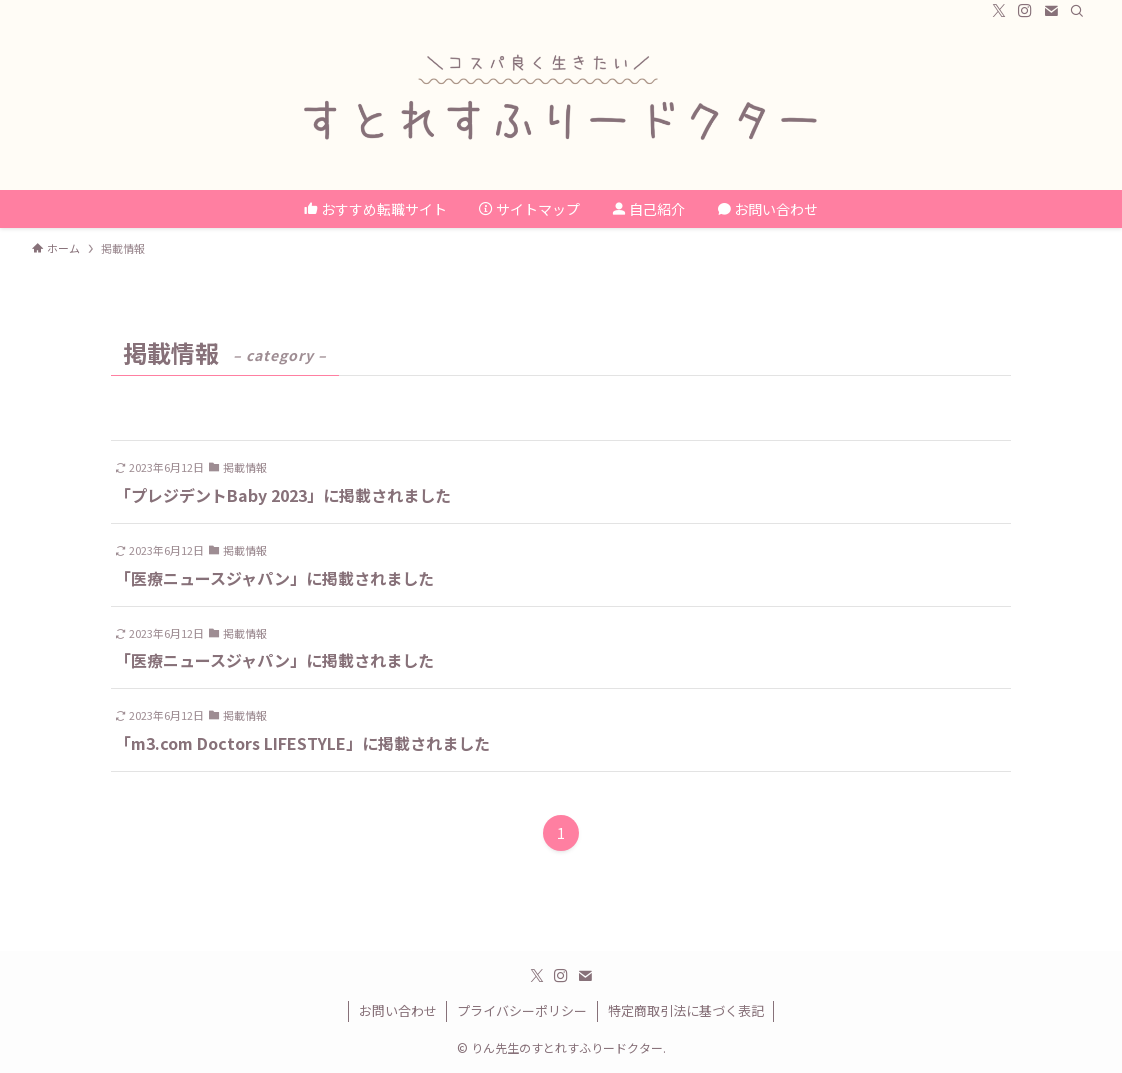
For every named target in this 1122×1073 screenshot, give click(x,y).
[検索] (1077, 11)
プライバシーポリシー (522, 1010)
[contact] (1051, 11)
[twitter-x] (999, 11)
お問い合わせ (398, 1010)
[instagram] (1025, 11)
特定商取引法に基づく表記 (686, 1010)
